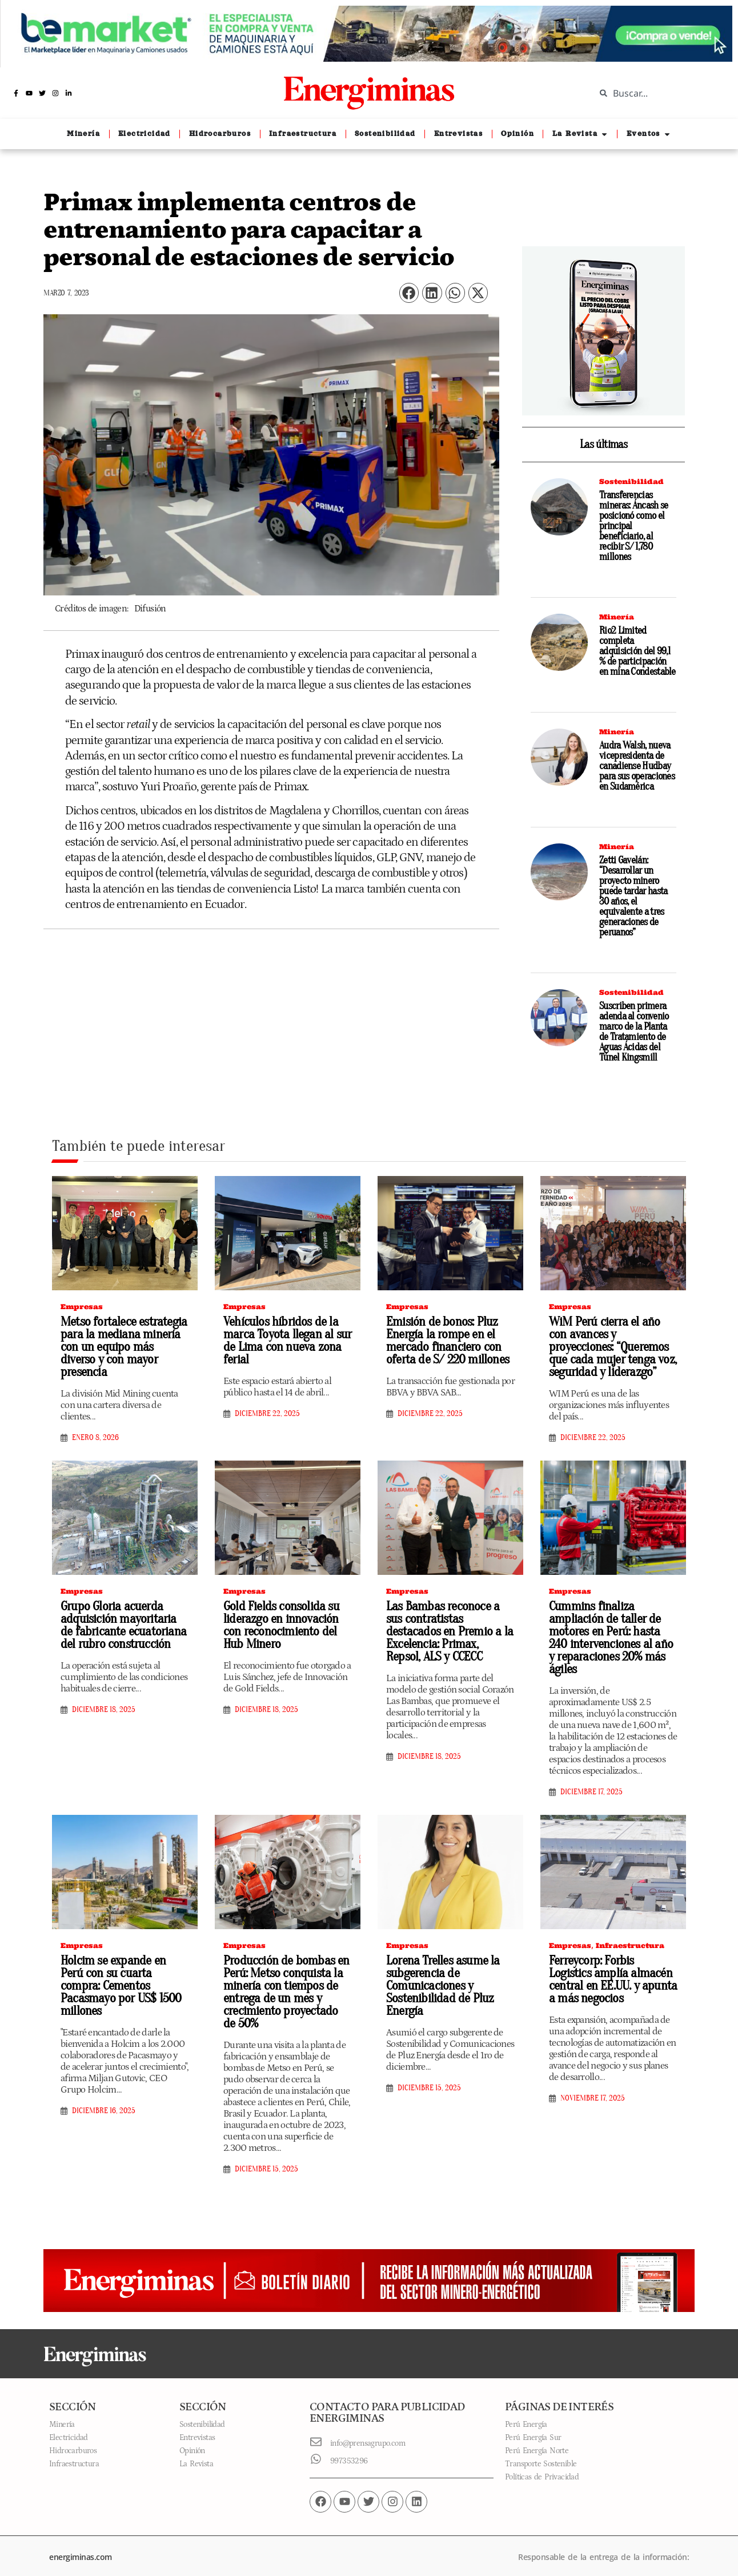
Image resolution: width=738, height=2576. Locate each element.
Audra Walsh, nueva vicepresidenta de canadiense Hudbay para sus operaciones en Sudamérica (637, 766)
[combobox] (658, 93)
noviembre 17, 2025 (592, 2090)
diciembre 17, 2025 (591, 1786)
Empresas (82, 1306)
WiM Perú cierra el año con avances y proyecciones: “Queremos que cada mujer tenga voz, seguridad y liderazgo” (610, 1345)
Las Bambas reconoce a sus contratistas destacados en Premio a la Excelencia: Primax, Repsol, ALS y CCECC (449, 1620)
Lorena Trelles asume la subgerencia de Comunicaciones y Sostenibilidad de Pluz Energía (440, 1977)
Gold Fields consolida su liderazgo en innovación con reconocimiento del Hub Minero (285, 1620)
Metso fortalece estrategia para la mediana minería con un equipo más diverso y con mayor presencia (124, 1339)
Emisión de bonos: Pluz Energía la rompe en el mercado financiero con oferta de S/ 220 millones (443, 1339)
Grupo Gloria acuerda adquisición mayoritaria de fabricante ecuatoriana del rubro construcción (121, 1620)
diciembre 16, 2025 (103, 2090)
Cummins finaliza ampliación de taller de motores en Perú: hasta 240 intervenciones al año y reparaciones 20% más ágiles (610, 1632)
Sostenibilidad (631, 481)
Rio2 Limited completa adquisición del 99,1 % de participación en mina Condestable (637, 651)
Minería (616, 617)
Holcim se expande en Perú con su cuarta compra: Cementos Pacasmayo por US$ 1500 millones (121, 1971)
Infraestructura (630, 1939)
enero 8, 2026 (95, 1423)
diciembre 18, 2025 (103, 1705)
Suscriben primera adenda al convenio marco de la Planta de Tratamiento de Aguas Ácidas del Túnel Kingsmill (633, 1031)
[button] (409, 293)
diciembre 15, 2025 (266, 2159)
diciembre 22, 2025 (267, 1411)
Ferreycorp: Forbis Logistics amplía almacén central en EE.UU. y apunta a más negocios (611, 1971)
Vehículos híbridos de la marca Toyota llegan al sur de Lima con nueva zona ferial (283, 1339)
